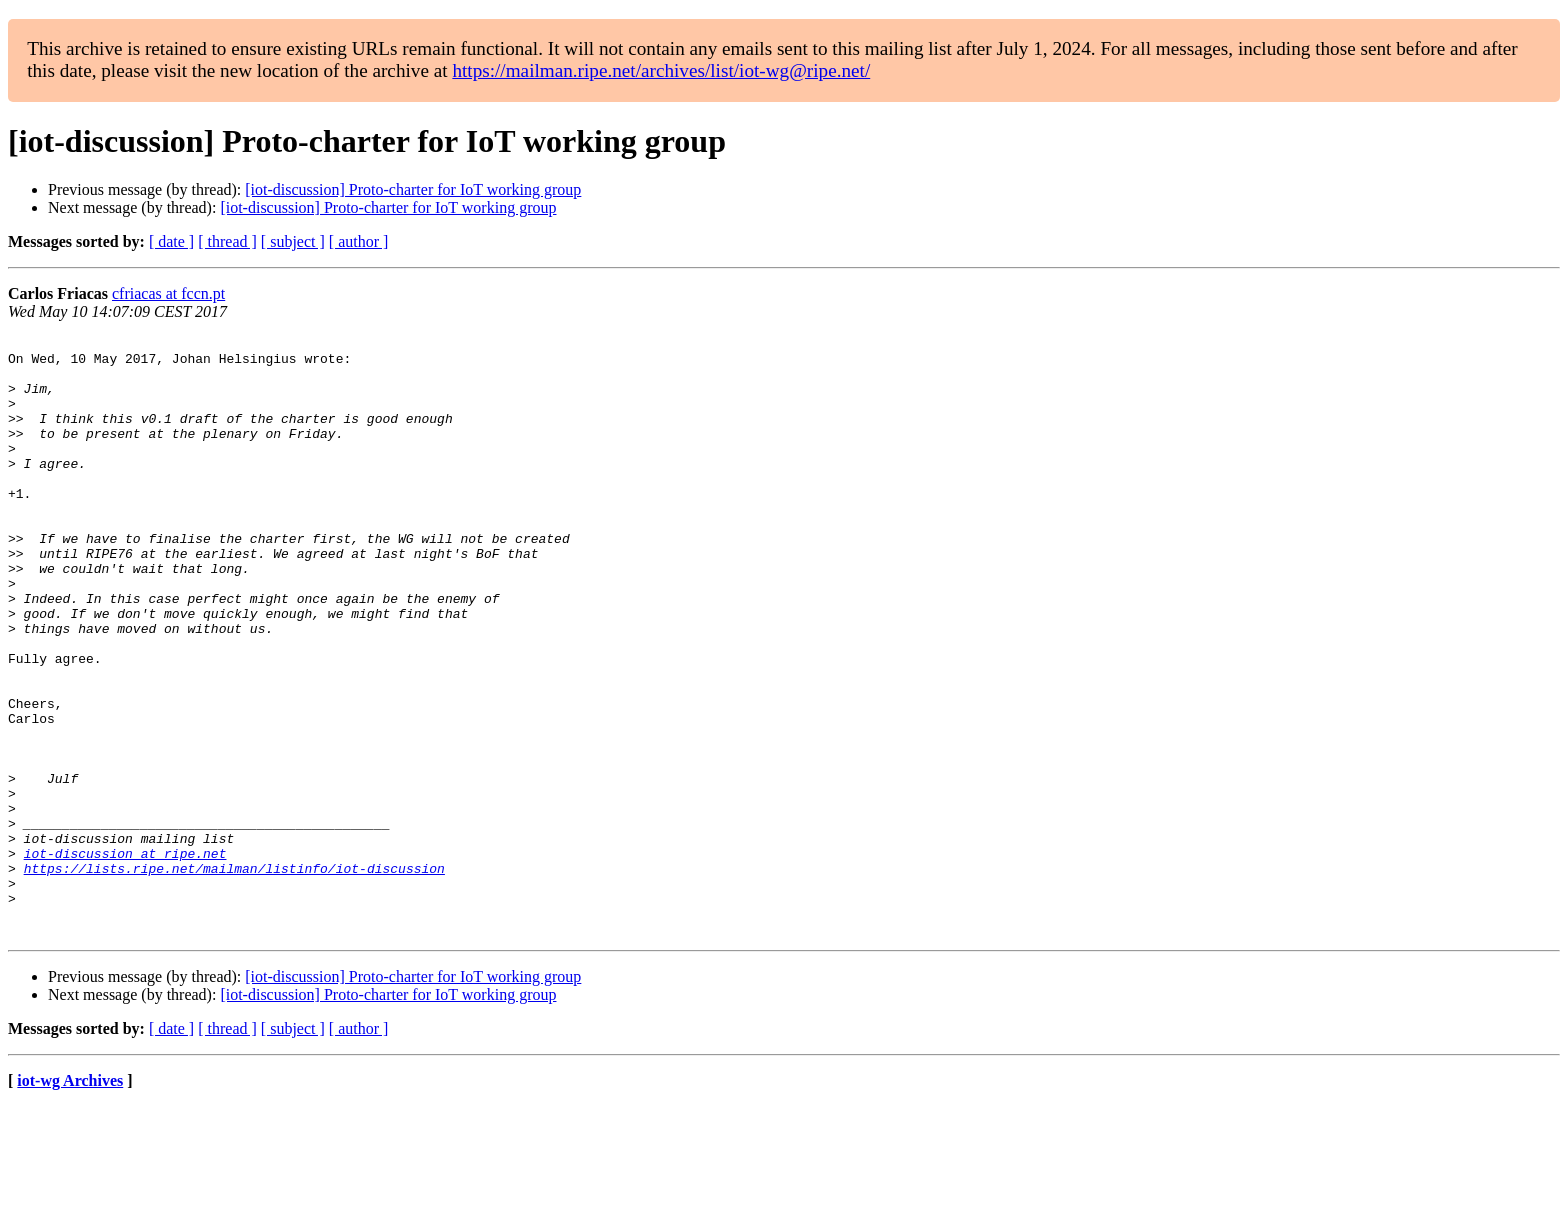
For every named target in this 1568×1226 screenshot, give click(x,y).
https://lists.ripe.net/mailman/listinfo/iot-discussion (234, 976)
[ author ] (359, 241)
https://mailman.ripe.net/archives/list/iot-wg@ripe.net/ (661, 70)
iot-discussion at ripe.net (125, 958)
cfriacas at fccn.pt (168, 293)
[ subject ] (293, 241)
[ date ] (171, 241)
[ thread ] (227, 241)
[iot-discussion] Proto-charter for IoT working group (413, 189)
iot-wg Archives (70, 1200)
